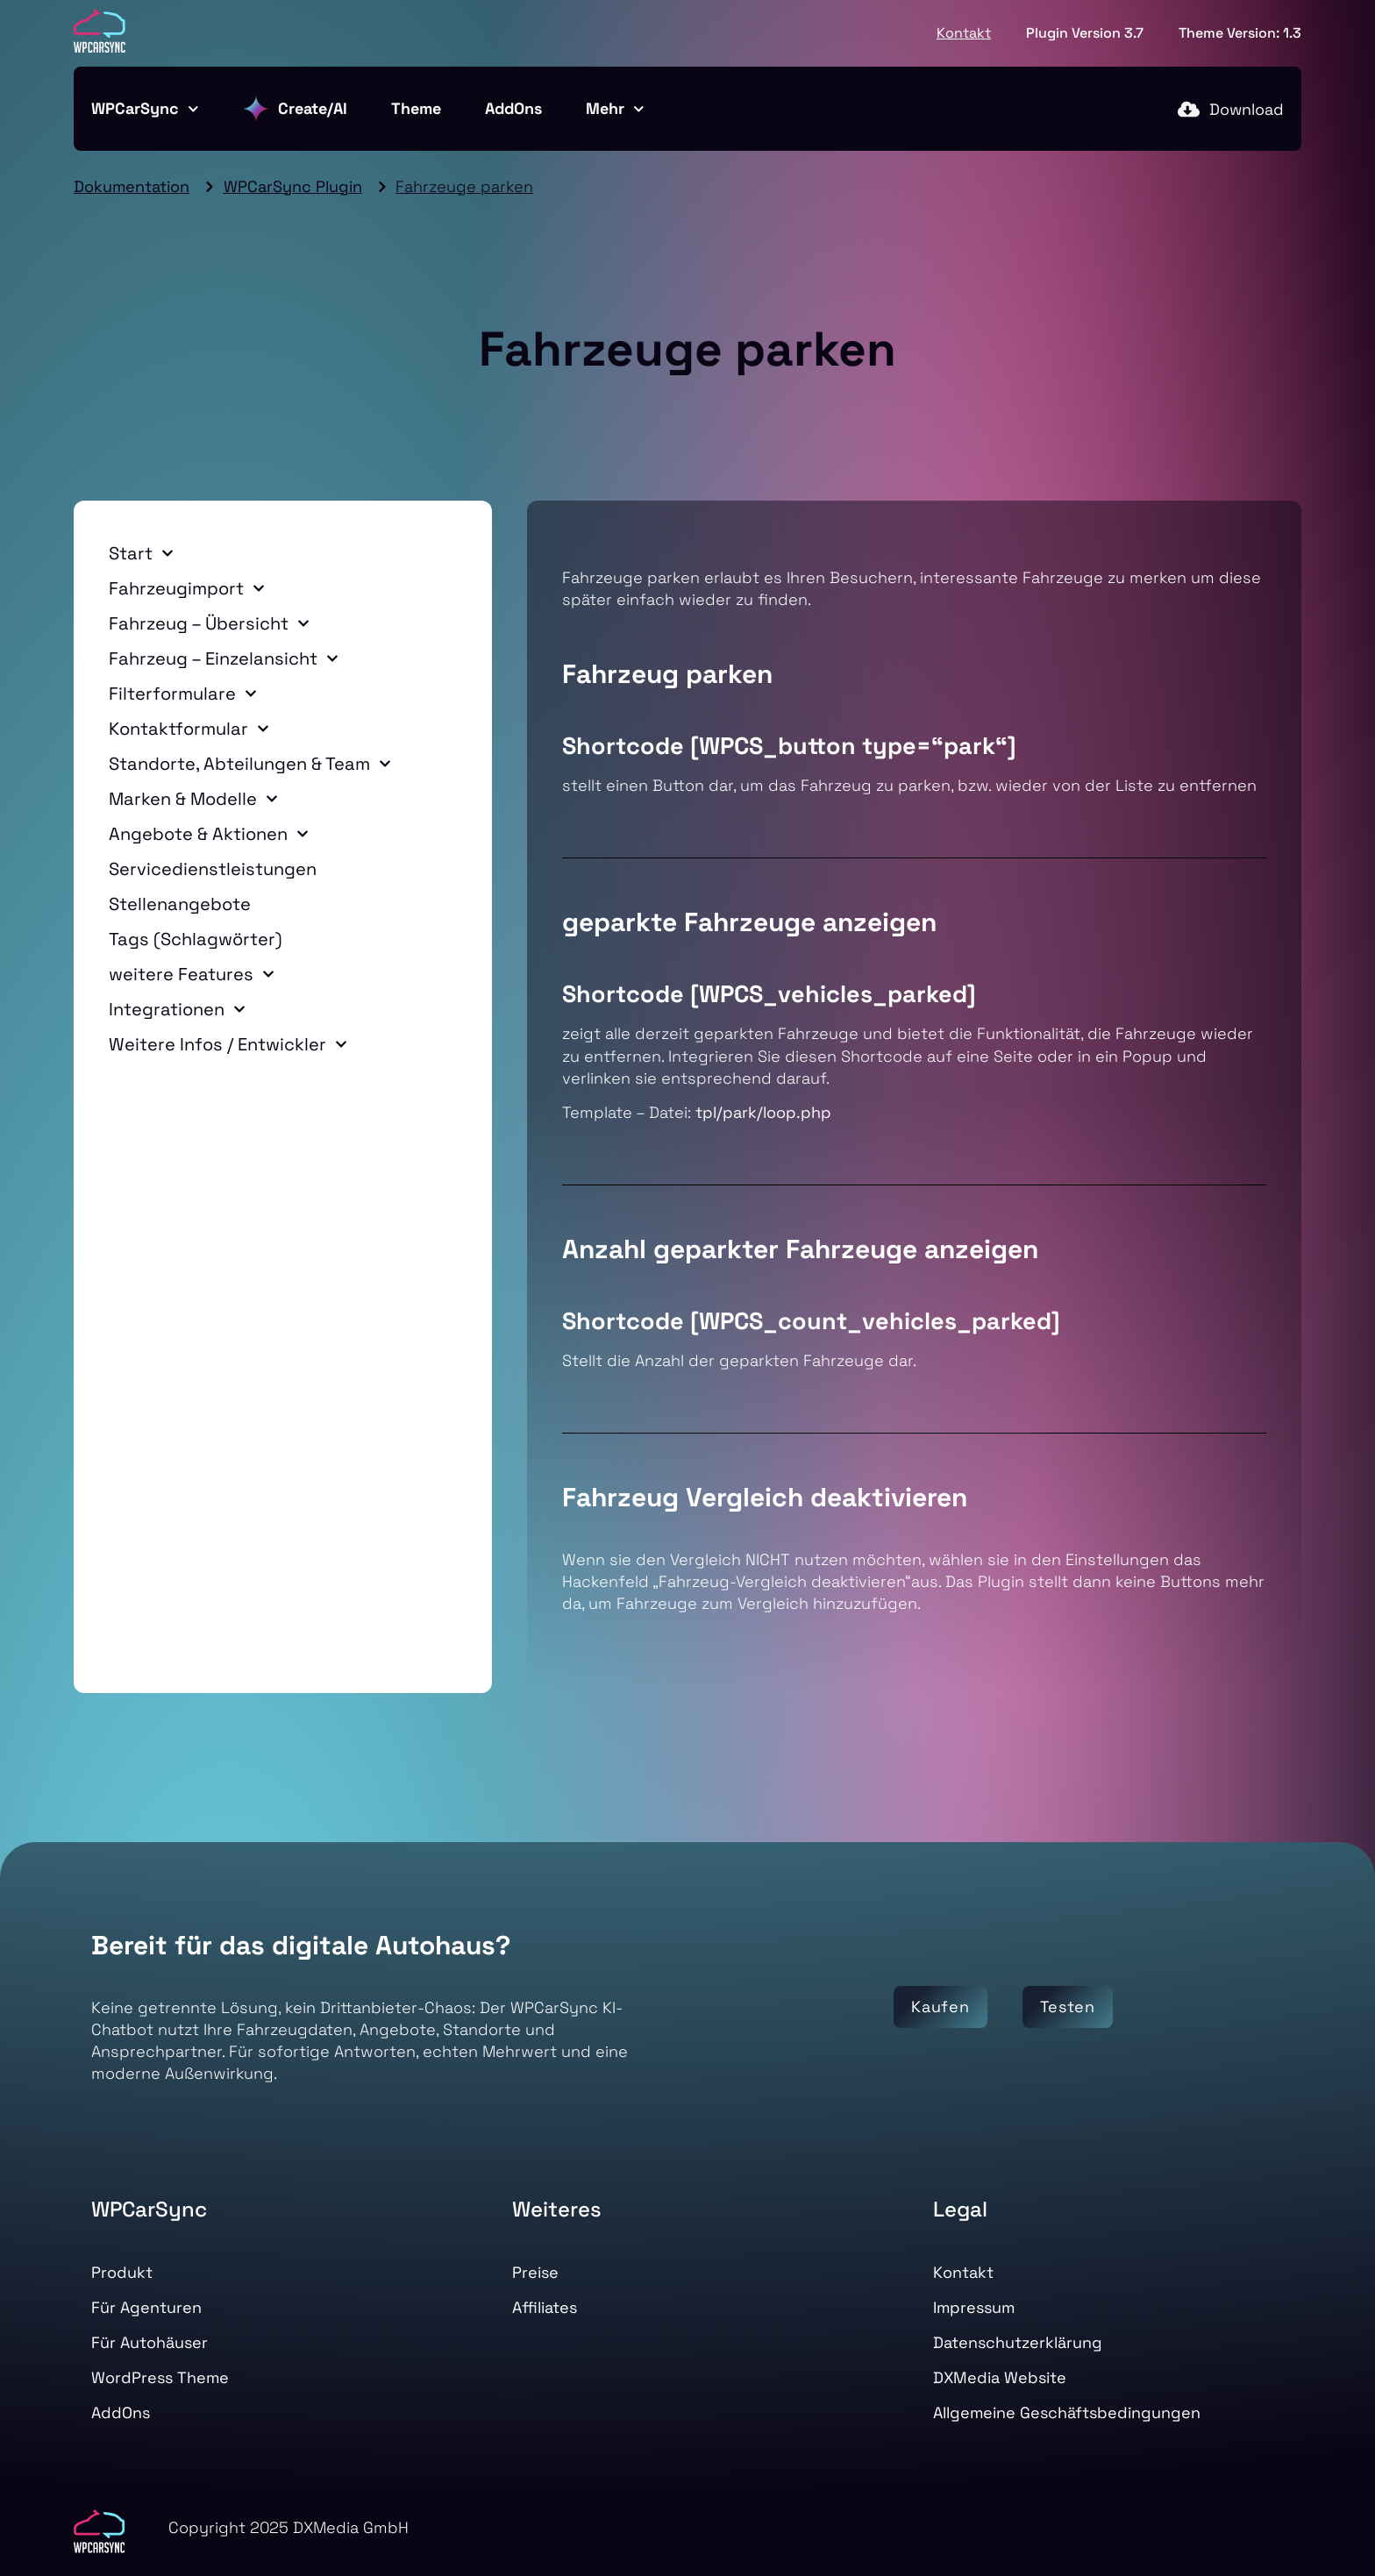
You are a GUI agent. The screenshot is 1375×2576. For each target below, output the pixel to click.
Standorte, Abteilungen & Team (250, 764)
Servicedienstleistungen (213, 868)
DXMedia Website (999, 2377)
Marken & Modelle (193, 799)
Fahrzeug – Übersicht (209, 623)
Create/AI (295, 109)
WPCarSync (145, 109)
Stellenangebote (180, 904)
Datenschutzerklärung (1017, 2342)
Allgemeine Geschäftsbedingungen (1066, 2412)
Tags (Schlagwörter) (195, 939)
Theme (416, 108)
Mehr (615, 109)
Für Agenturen (146, 2307)
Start (141, 553)
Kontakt (964, 33)
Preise (535, 2272)
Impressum (974, 2307)
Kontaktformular (189, 729)
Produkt (122, 2272)
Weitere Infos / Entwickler (228, 1044)
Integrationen (177, 1009)
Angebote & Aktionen (209, 834)
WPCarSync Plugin (293, 186)
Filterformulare (183, 693)
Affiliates (544, 2307)
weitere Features (191, 974)
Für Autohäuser (149, 2342)
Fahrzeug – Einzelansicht (223, 658)
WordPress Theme (160, 2377)
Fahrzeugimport (187, 588)
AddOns (513, 108)
